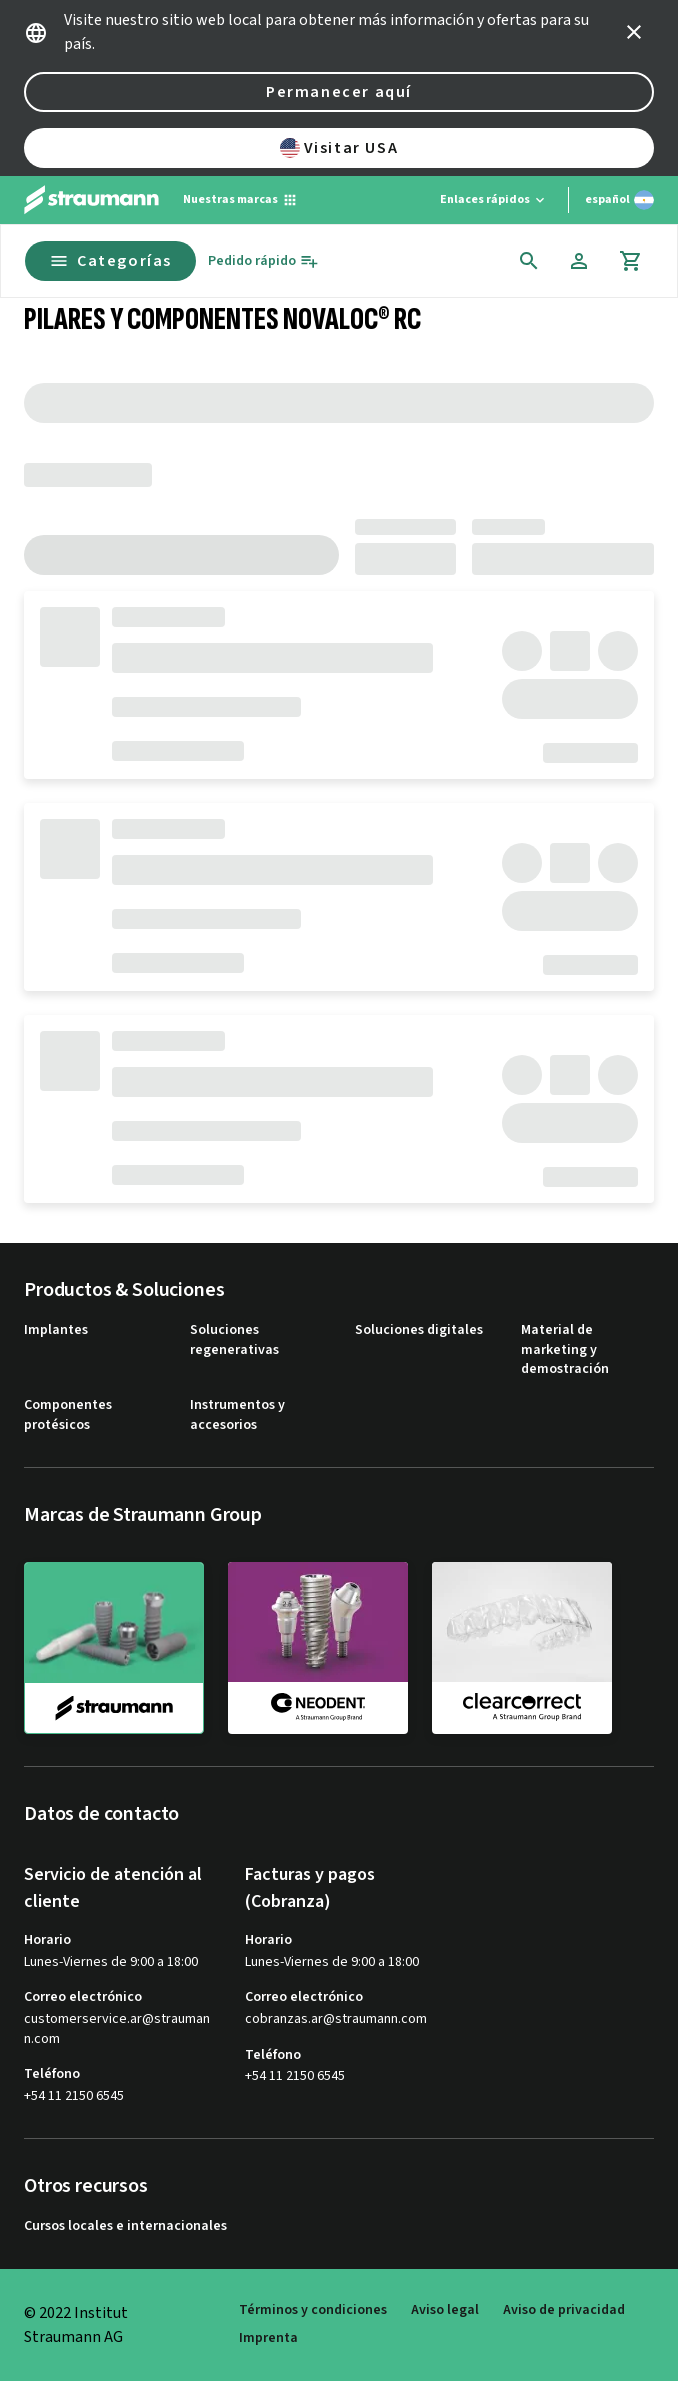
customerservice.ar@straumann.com (117, 2029)
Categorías (110, 261)
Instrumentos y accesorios (237, 1415)
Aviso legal (445, 2310)
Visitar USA (339, 148)
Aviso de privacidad (564, 2310)
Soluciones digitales (419, 1330)
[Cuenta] (579, 261)
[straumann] (114, 1648)
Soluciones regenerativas (234, 1340)
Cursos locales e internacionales (125, 2226)
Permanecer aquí (339, 92)
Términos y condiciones (313, 2310)
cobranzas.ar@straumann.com (336, 2019)
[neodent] (318, 1647)
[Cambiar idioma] (619, 200)
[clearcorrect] (522, 1647)
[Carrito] (631, 261)
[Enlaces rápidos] (494, 200)
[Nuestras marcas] (240, 200)
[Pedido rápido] (263, 261)
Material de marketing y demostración (565, 1350)
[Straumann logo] (91, 200)
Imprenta (268, 2338)
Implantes (56, 1330)
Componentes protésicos (68, 1415)
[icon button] (634, 32)
